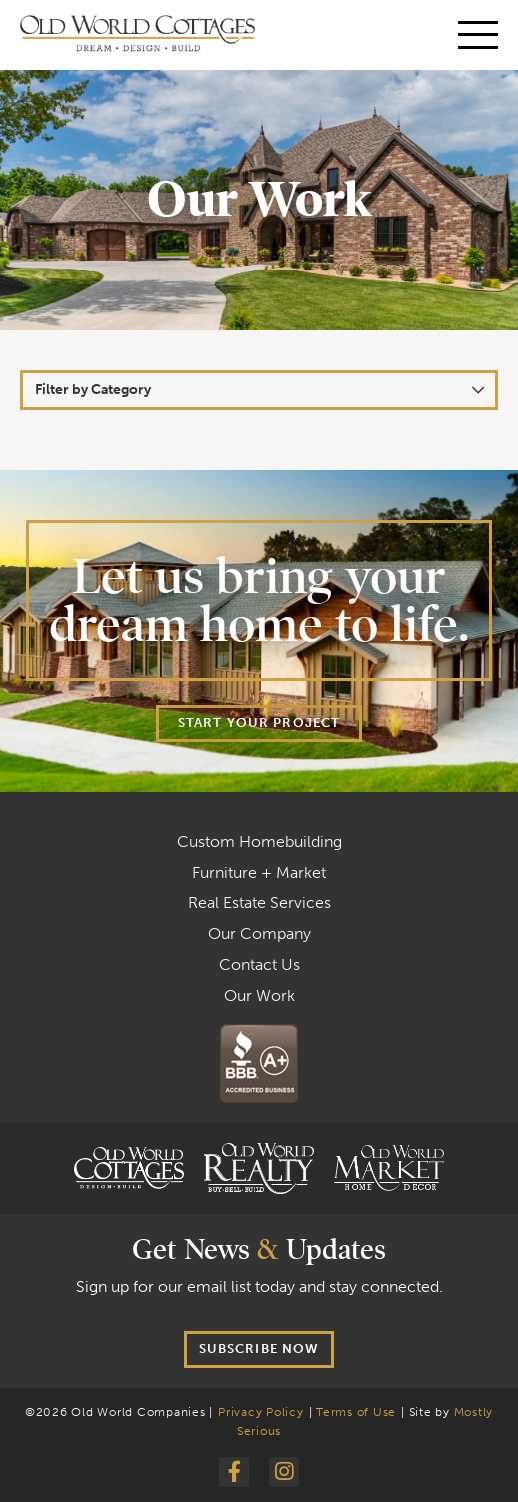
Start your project (259, 722)
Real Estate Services (259, 902)
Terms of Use (356, 1412)
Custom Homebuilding (259, 841)
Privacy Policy (261, 1412)
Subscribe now (259, 1348)
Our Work (259, 995)
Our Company (259, 933)
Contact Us (259, 964)
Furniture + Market (259, 872)
